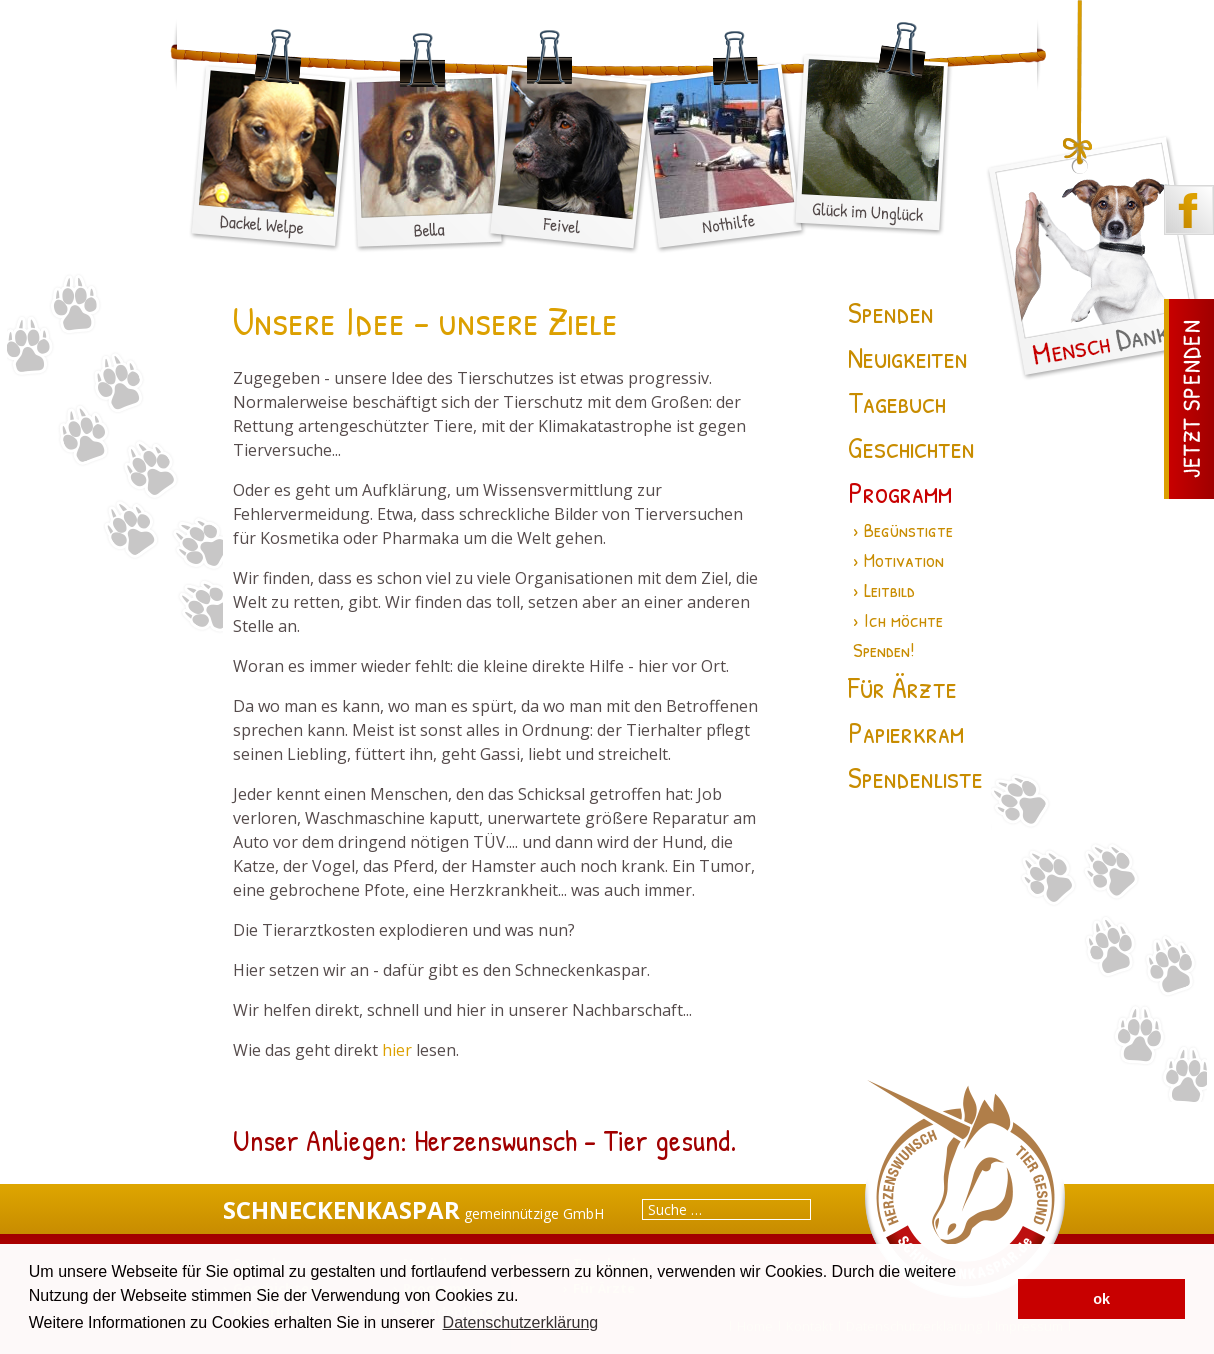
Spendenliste (915, 777)
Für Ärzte (902, 687)
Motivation (904, 559)
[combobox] (726, 1209)
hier (397, 1050)
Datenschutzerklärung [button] (521, 1322)
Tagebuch (897, 402)
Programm (900, 492)
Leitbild (889, 589)
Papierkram (906, 732)
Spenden (891, 312)
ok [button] (1101, 1299)
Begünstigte (908, 529)
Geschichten (911, 447)
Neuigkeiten (908, 357)
